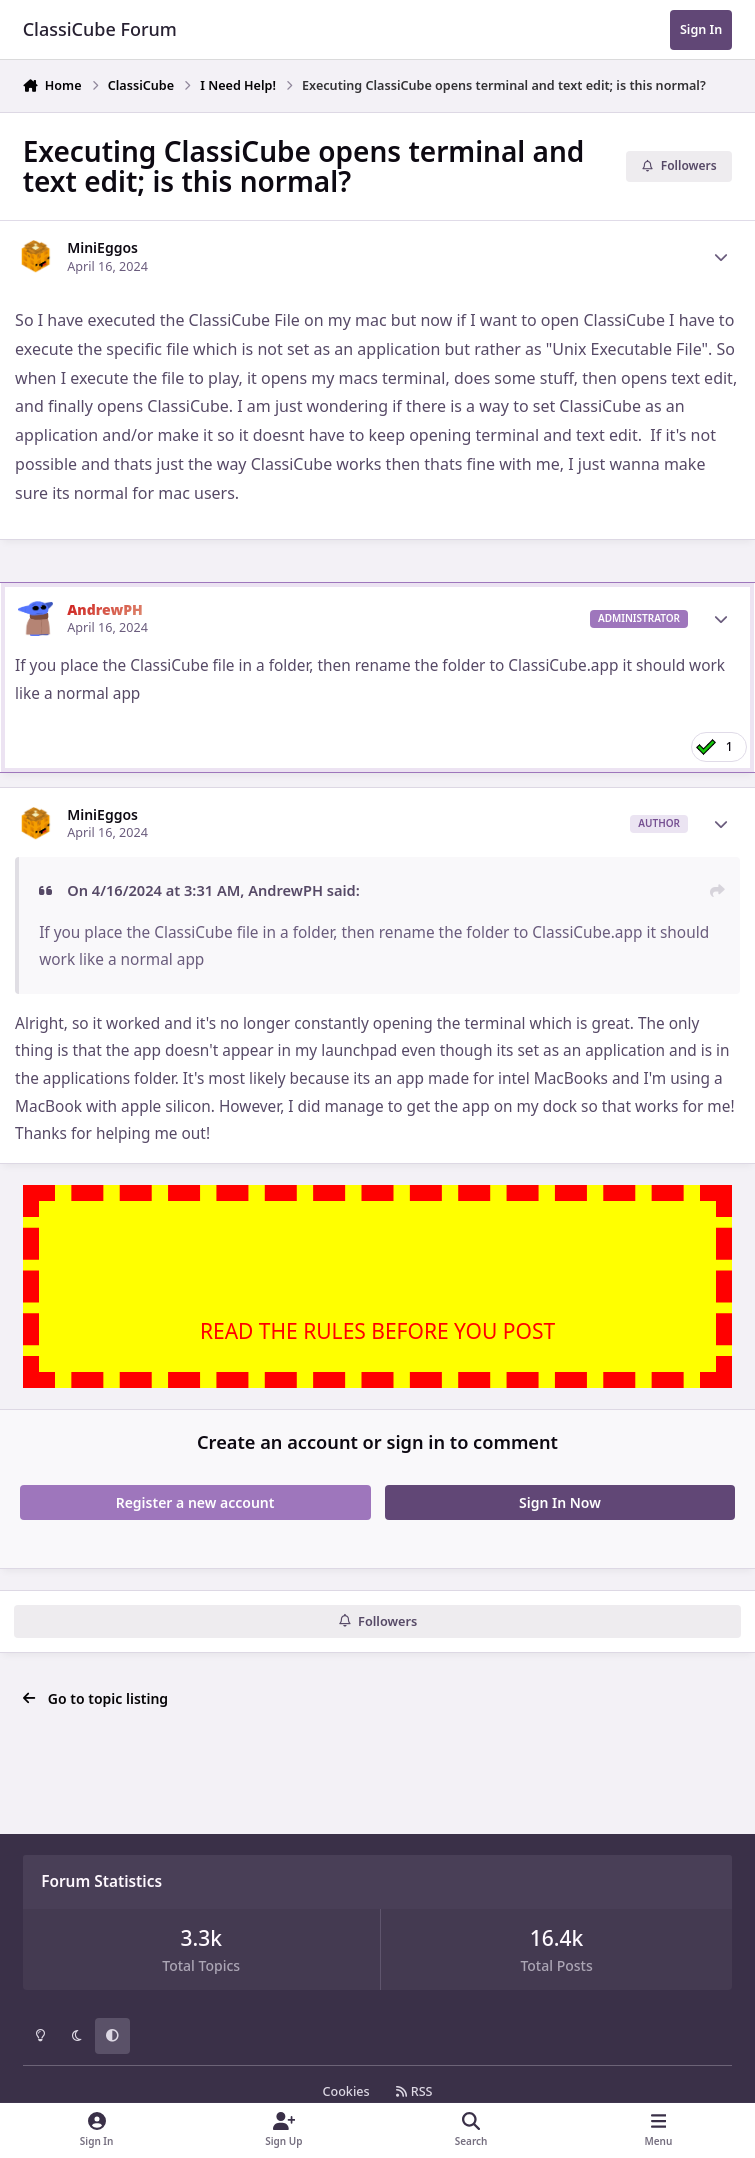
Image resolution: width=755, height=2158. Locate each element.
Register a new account (195, 1502)
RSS (414, 2091)
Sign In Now (560, 1502)
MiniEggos (102, 247)
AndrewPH (105, 609)
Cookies (345, 2091)
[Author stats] (721, 257)
